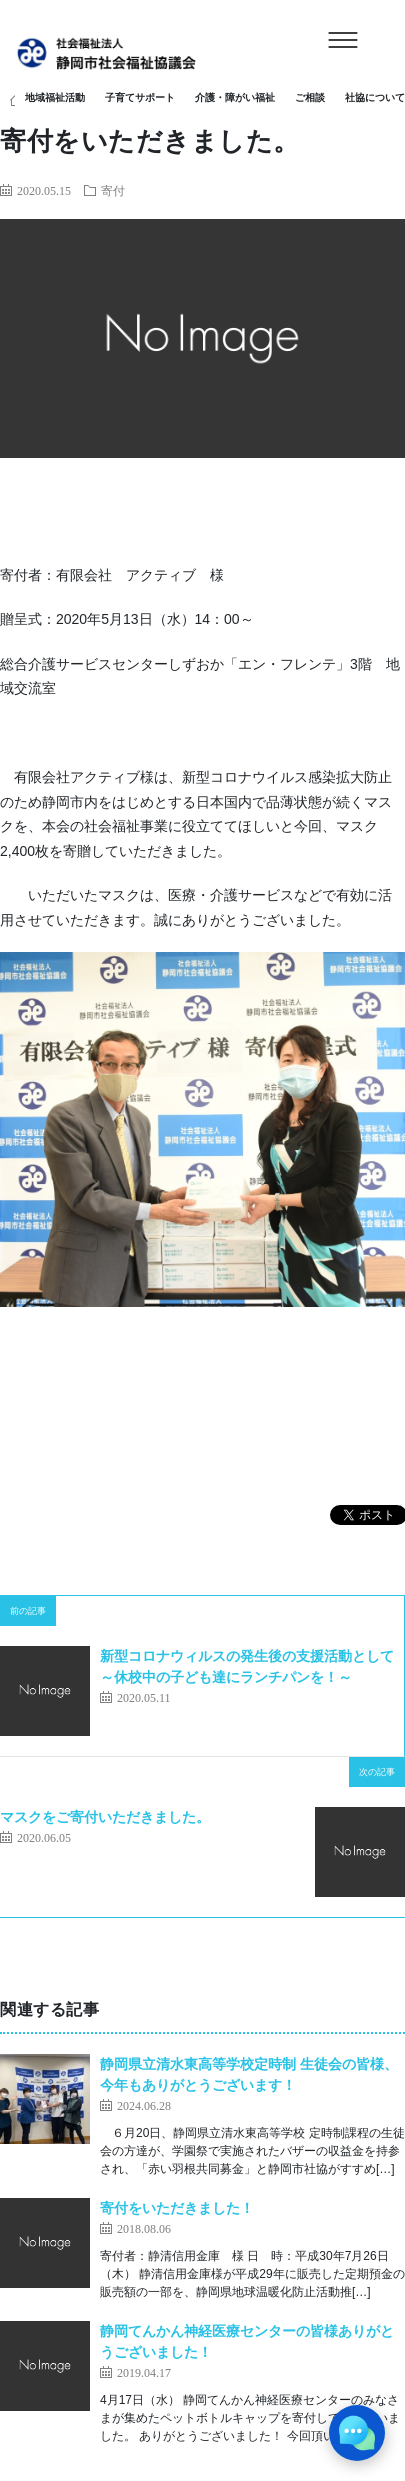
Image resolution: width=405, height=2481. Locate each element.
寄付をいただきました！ (177, 2208)
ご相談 (310, 97)
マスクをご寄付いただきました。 (105, 1817)
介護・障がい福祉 (235, 97)
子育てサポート (140, 97)
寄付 (113, 190)
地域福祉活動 (55, 97)
